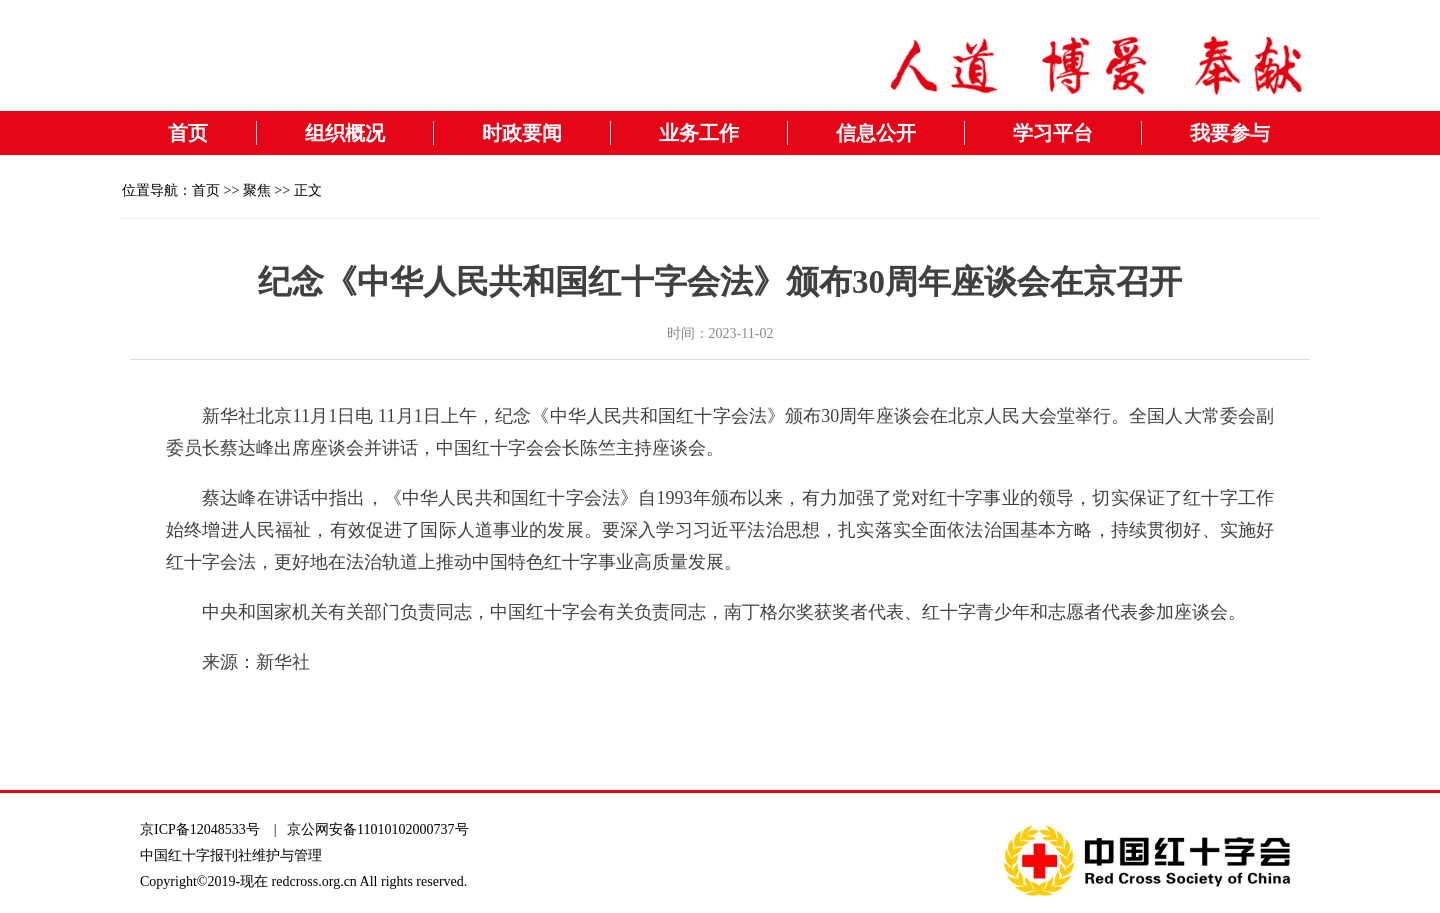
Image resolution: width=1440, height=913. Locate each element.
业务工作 (699, 133)
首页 (188, 133)
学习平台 (1053, 133)
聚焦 (257, 190)
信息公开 (876, 133)
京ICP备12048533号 (200, 829)
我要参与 (1230, 133)
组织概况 (345, 133)
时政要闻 (522, 133)
